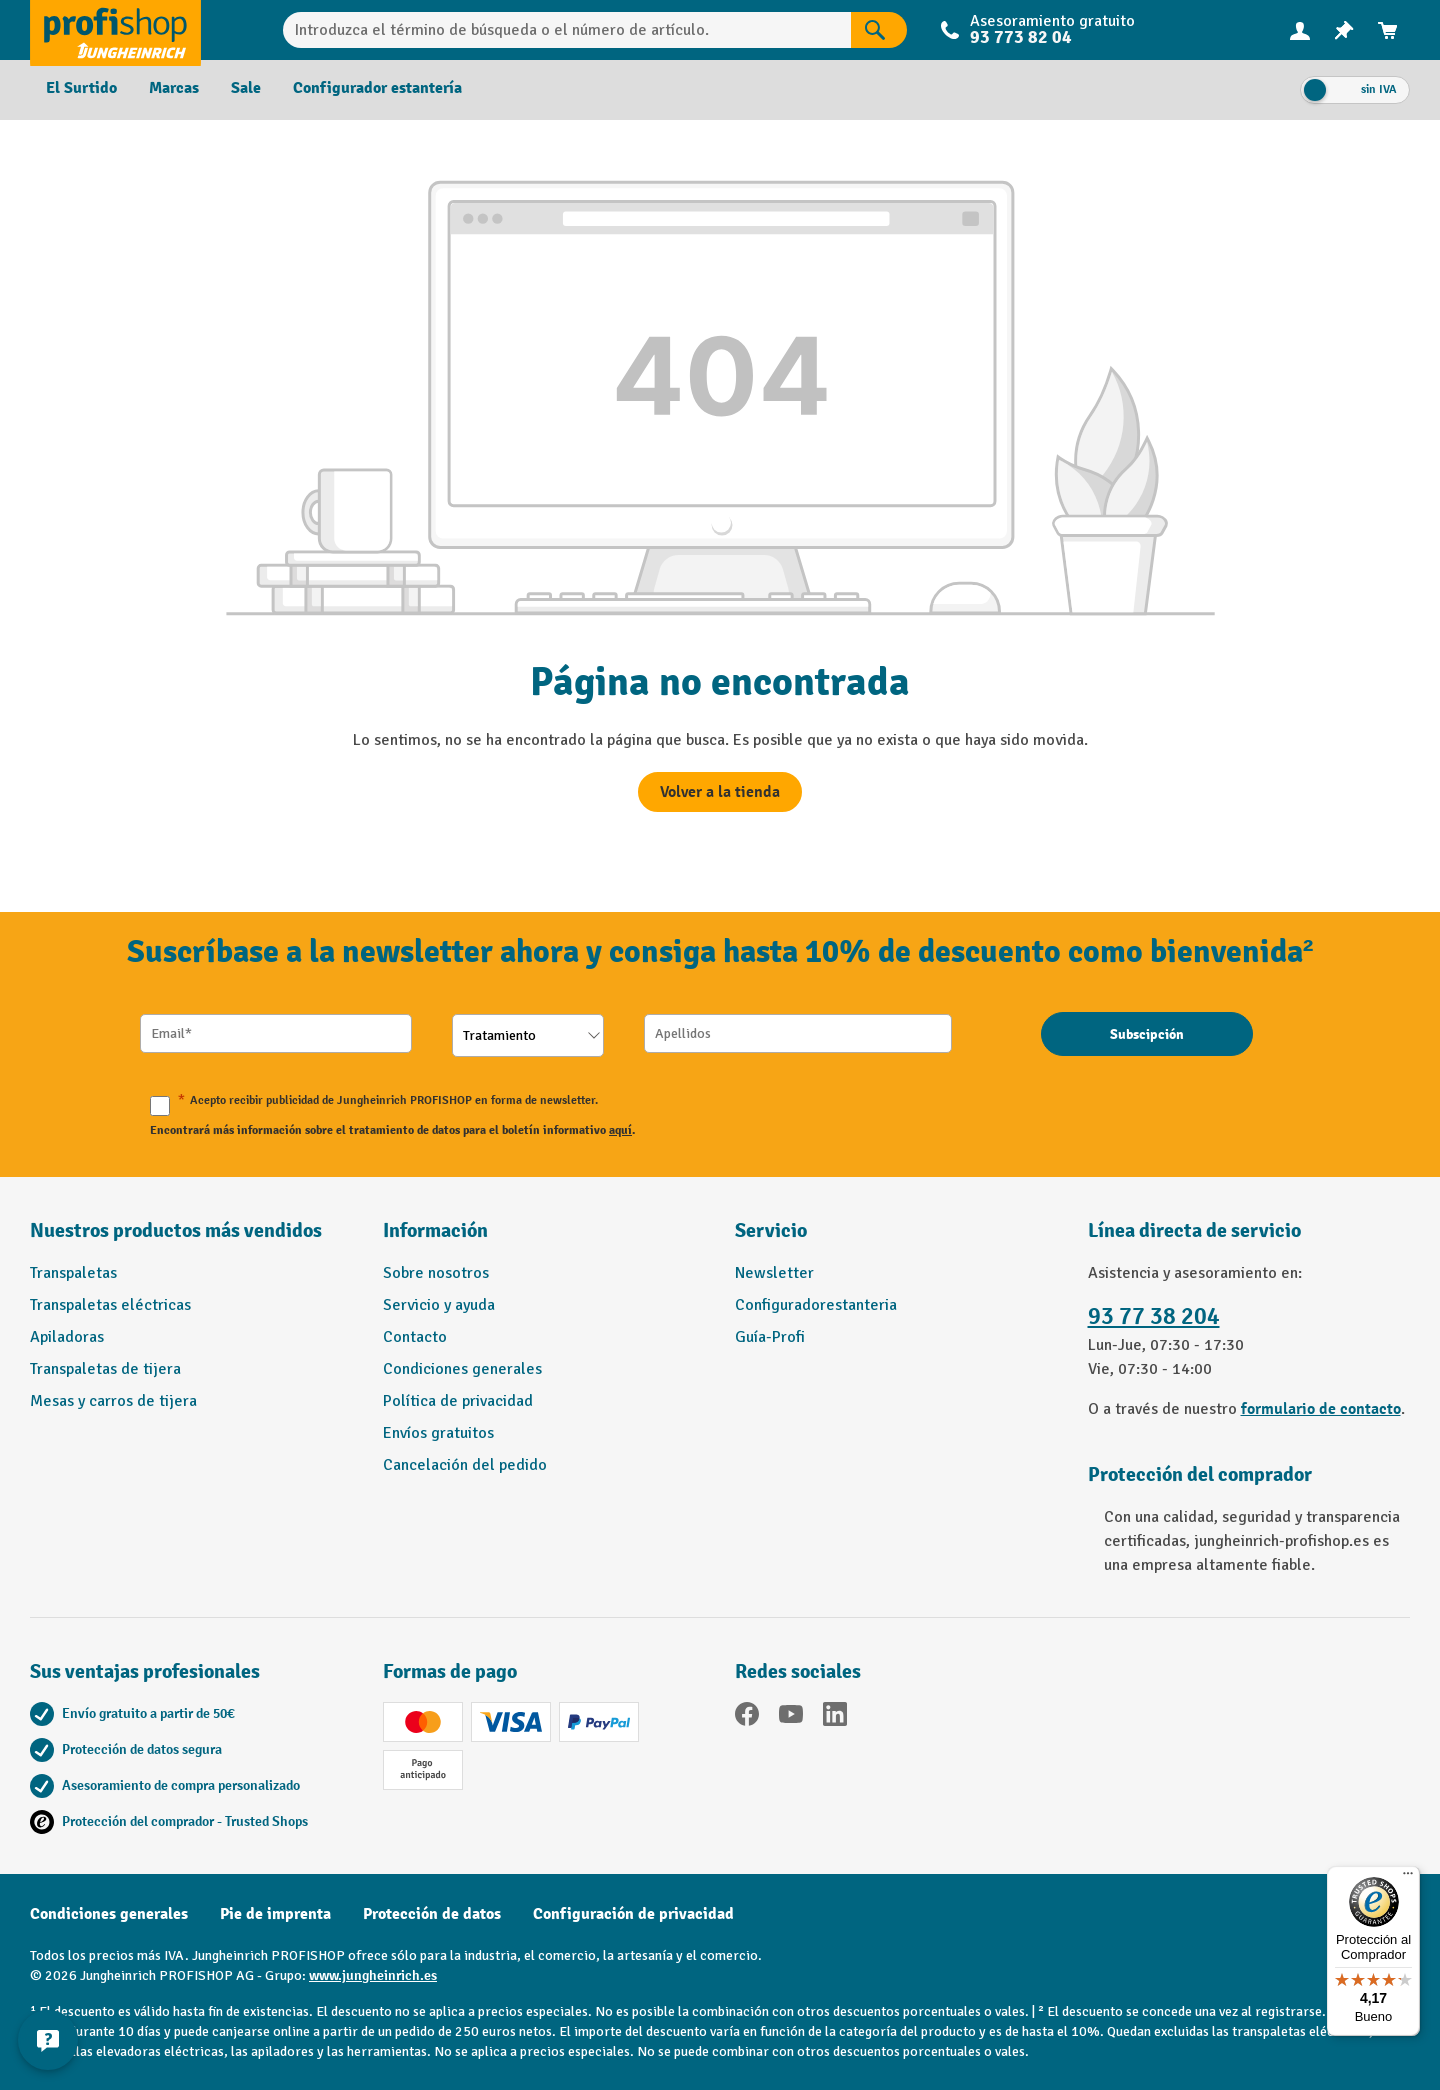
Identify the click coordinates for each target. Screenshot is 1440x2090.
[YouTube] (791, 1717)
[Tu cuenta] (1300, 30)
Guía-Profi (770, 1337)
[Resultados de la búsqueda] (879, 30)
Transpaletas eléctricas (110, 1305)
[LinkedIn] (835, 1717)
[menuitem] (1300, 30)
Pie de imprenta (275, 1914)
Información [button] (435, 1230)
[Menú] (1408, 1878)
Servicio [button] (771, 1230)
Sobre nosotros (436, 1273)
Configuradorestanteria (816, 1305)
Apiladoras (67, 1337)
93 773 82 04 (1021, 37)
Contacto (415, 1337)
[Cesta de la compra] (1388, 30)
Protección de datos (432, 1914)
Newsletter (774, 1273)
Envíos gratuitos (438, 1433)
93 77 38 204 (1154, 1316)
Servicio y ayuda (439, 1305)
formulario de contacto (1321, 1409)
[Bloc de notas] (1344, 30)
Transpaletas (73, 1273)
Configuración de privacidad (633, 1914)
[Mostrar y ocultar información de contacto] (50, 2040)
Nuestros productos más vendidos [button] (176, 1230)
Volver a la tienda (720, 792)
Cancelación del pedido (465, 1465)
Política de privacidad (458, 1401)
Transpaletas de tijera (105, 1369)
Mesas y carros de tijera (113, 1401)
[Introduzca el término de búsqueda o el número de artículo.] (567, 30)
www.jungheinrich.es (373, 1975)
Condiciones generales (462, 1369)
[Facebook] (747, 1717)
